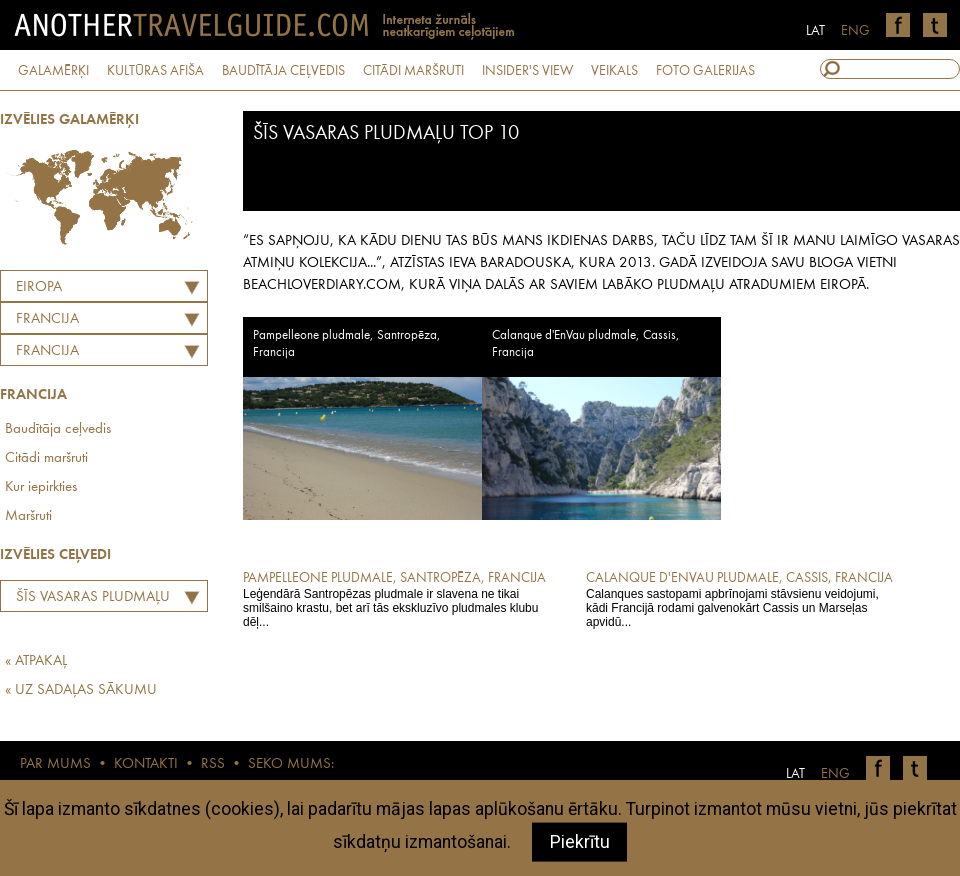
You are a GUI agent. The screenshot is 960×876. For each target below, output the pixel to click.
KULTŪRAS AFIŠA (155, 71)
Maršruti (28, 516)
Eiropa (39, 287)
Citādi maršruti (46, 458)
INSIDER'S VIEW (527, 71)
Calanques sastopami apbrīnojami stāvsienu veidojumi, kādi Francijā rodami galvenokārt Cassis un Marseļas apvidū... (743, 599)
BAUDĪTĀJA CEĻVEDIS (283, 71)
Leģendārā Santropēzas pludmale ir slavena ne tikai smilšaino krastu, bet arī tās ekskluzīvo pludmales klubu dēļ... (400, 599)
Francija (47, 351)
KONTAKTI (146, 764)
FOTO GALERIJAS (705, 71)
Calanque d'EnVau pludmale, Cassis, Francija (586, 344)
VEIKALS (614, 71)
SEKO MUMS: (291, 764)
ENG (855, 31)
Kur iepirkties (41, 487)
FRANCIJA (47, 319)
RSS (213, 764)
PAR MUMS (55, 764)
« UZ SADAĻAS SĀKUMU (81, 690)
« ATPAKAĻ (36, 661)
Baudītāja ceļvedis (58, 429)
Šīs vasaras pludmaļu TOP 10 (88, 600)
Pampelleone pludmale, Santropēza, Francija (347, 344)
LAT (815, 31)
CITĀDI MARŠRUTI (413, 71)
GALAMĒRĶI (53, 71)
